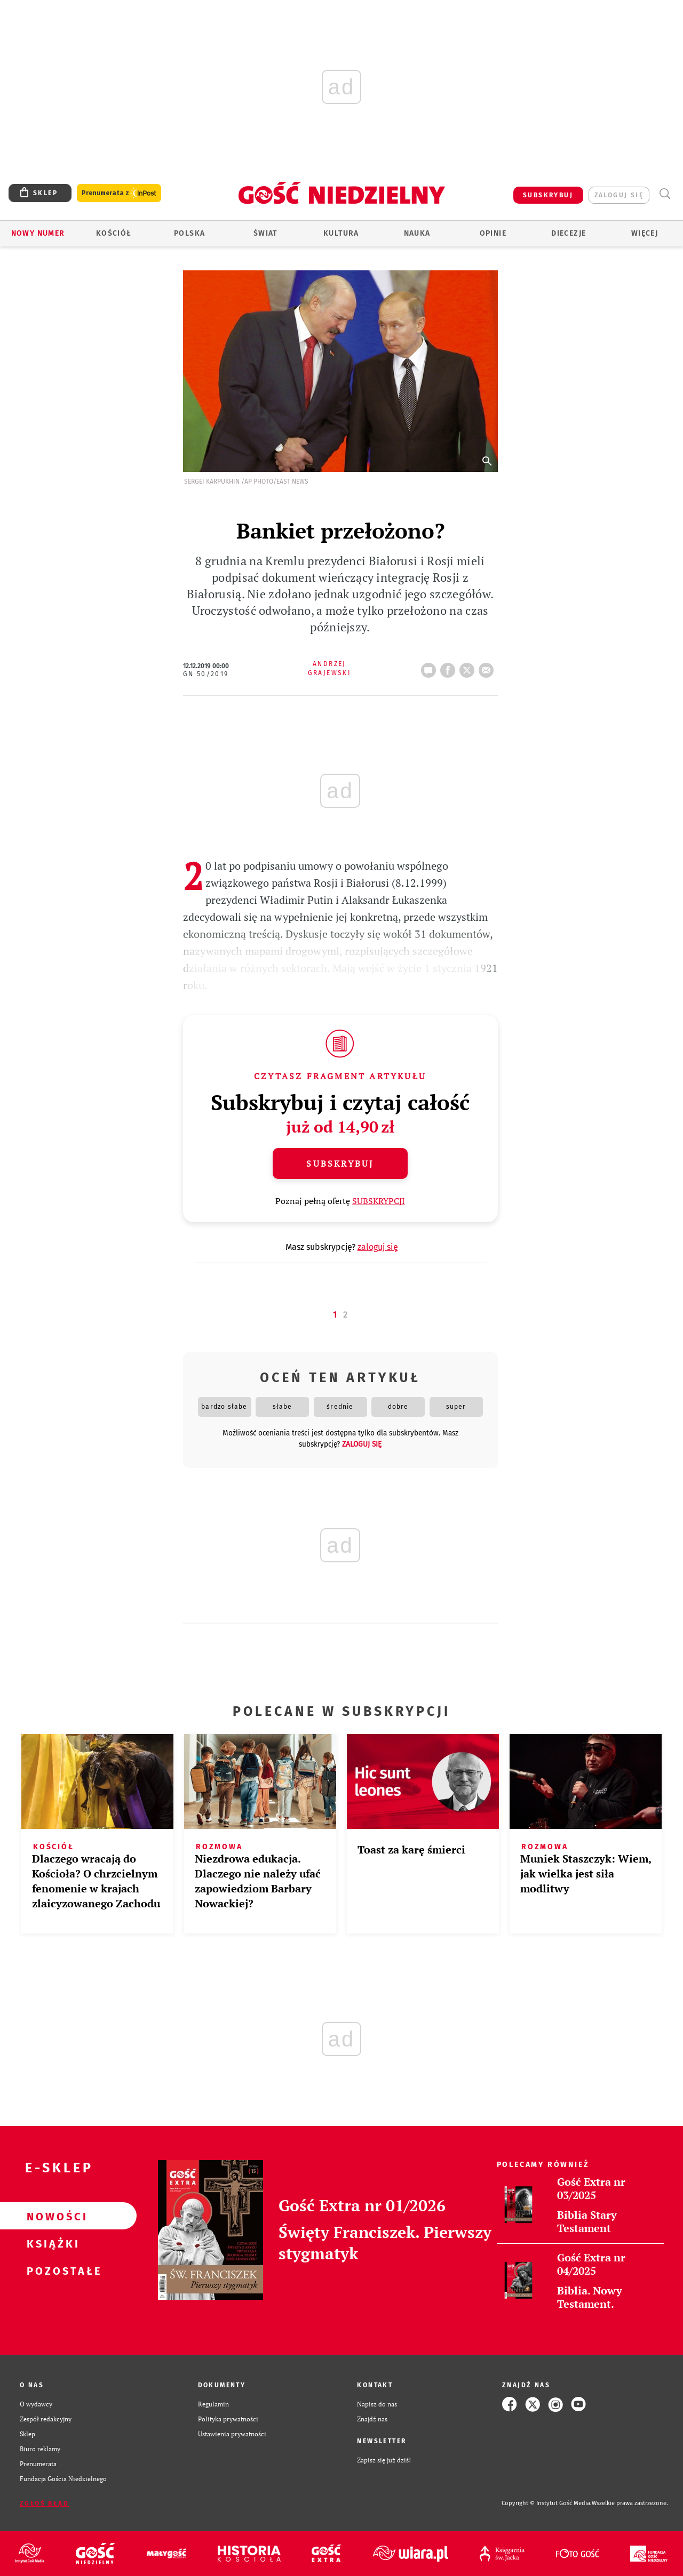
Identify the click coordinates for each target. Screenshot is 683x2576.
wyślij (488, 667)
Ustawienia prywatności (232, 2434)
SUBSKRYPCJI (378, 1201)
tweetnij (469, 667)
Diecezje (568, 233)
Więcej (644, 233)
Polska (189, 233)
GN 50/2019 (206, 674)
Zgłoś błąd (44, 2503)
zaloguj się (619, 195)
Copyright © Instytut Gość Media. (547, 2503)
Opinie (493, 233)
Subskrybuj (340, 1163)
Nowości (51, 2216)
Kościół (114, 233)
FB (449, 667)
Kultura (341, 233)
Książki (51, 2243)
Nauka (417, 233)
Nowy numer (38, 233)
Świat (265, 233)
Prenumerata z (119, 193)
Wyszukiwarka (664, 194)
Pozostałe (51, 2270)
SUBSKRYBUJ (548, 195)
